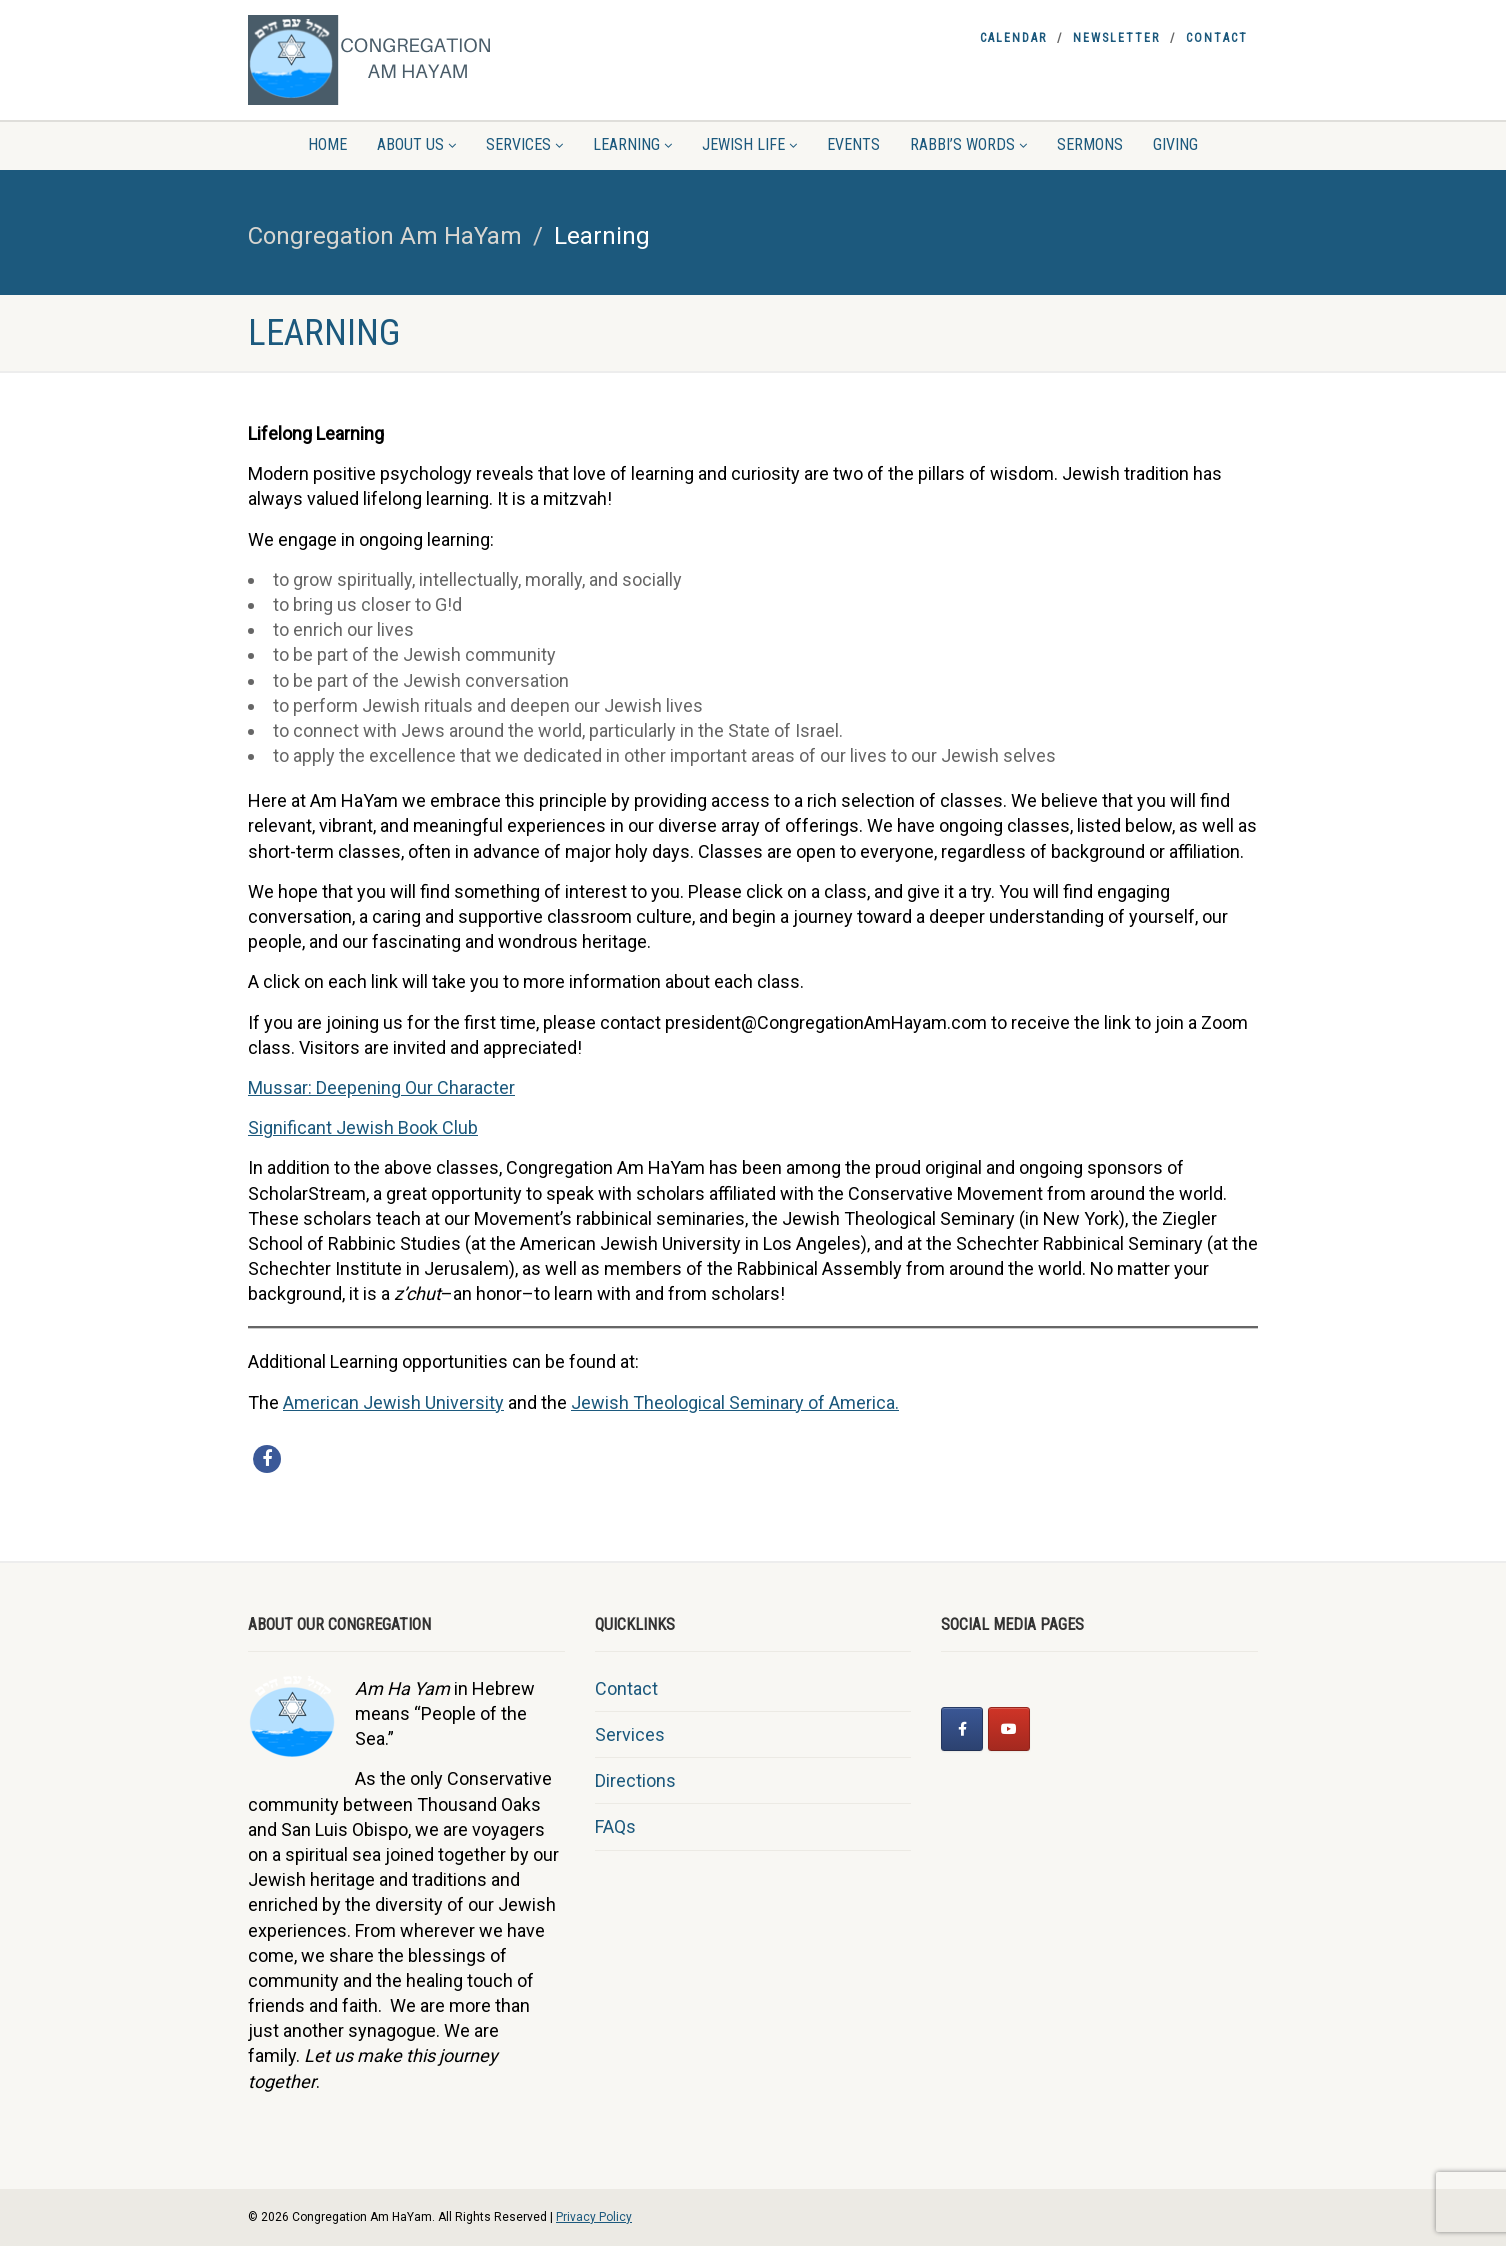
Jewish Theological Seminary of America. (735, 1402)
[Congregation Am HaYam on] (1055, 1729)
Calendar (1013, 38)
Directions (635, 1780)
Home (327, 144)
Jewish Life (749, 144)
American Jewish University (393, 1402)
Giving (1175, 144)
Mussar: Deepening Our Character (381, 1087)
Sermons (1090, 144)
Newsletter (1116, 38)
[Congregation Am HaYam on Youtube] (1009, 1729)
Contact (1217, 38)
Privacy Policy (594, 2217)
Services (524, 144)
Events (853, 144)
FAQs (615, 1826)
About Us (416, 144)
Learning (632, 144)
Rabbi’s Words (968, 144)
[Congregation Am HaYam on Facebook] (962, 1729)
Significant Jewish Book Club (363, 1127)
